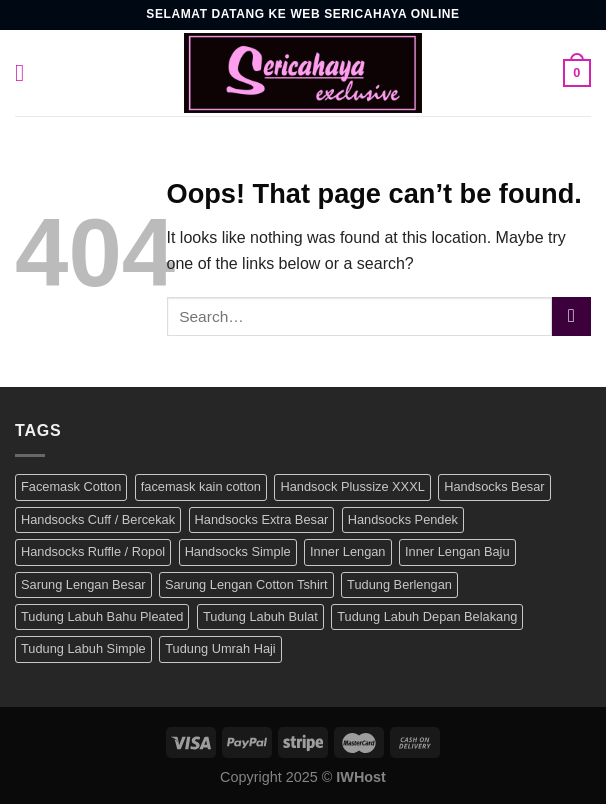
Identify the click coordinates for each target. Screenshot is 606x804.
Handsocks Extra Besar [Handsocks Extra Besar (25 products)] (262, 519)
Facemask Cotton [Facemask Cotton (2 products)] (71, 486)
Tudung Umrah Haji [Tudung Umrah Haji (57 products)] (220, 648)
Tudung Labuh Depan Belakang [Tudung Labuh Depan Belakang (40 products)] (427, 616)
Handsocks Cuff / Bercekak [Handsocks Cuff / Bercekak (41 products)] (98, 519)
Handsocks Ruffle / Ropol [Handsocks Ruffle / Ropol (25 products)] (93, 551)
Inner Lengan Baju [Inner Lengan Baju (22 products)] (457, 551)
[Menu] (27, 72)
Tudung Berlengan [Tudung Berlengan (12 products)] (399, 584)
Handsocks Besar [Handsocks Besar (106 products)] (494, 486)
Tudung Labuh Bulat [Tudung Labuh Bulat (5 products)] (260, 616)
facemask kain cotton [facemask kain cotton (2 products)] (201, 486)
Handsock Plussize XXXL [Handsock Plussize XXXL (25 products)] (352, 486)
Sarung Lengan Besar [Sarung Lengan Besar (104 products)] (83, 584)
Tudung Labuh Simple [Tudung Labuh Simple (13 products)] (83, 648)
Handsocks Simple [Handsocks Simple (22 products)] (238, 551)
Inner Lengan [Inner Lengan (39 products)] (347, 551)
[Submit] (571, 316)
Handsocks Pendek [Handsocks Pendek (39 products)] (403, 519)
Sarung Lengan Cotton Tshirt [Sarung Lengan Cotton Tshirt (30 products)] (246, 584)
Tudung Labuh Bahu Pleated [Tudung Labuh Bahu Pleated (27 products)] (102, 616)
